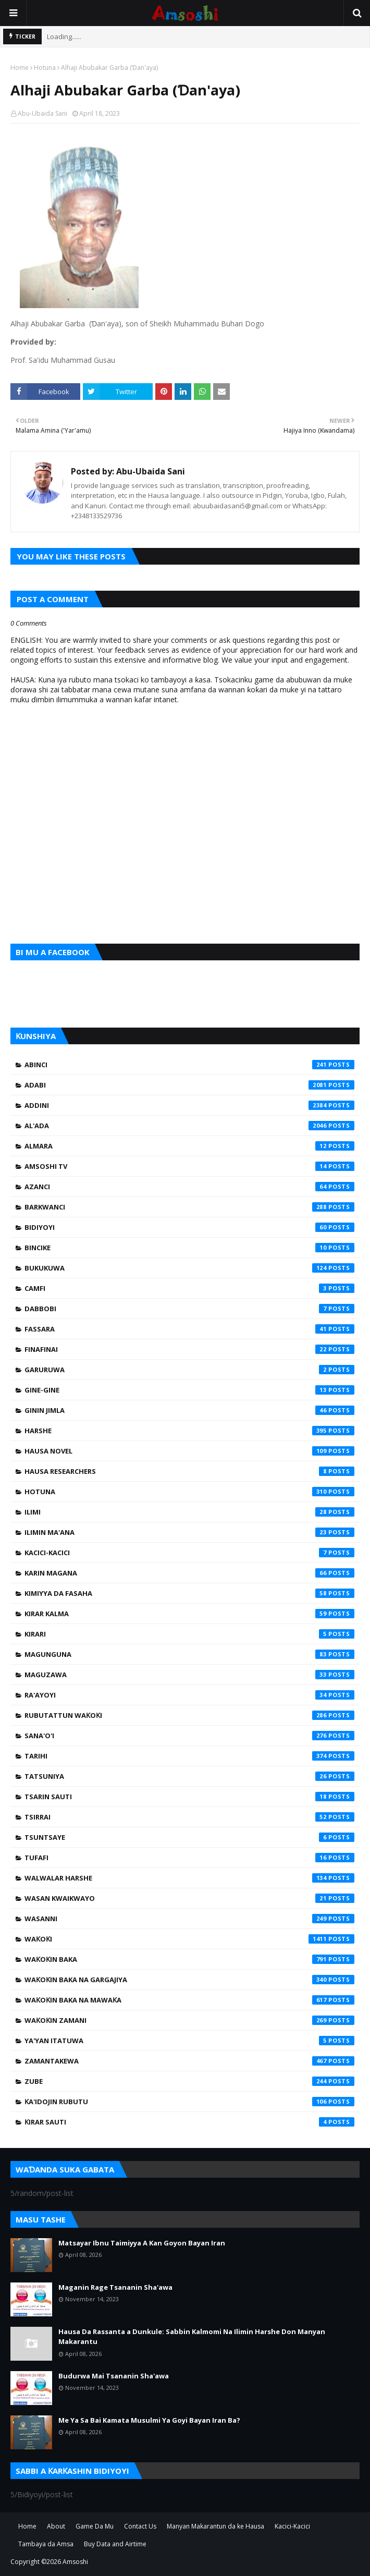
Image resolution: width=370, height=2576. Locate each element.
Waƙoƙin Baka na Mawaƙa (189, 2000)
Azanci (189, 1186)
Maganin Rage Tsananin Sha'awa (115, 2287)
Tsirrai (189, 1817)
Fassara (189, 1329)
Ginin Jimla (189, 1410)
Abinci (189, 1064)
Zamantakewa (189, 2061)
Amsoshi (75, 2561)
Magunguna (189, 1654)
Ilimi (189, 1512)
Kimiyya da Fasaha (189, 1593)
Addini (189, 1105)
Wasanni (189, 1918)
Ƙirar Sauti (189, 2122)
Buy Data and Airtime (115, 2544)
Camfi (189, 1288)
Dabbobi (189, 1308)
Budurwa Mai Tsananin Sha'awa (113, 2375)
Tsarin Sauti (189, 1796)
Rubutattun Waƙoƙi (189, 1715)
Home (19, 67)
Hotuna (45, 67)
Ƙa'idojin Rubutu (189, 2101)
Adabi (189, 1085)
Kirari (189, 1634)
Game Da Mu (95, 2526)
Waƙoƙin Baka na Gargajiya (189, 1979)
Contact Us (140, 2526)
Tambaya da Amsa (45, 2544)
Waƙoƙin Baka (189, 1959)
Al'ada (189, 1125)
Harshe (189, 1430)
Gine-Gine (189, 1390)
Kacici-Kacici (189, 1552)
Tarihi (189, 1756)
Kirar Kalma (189, 1613)
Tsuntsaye (189, 1837)
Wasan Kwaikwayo (189, 1898)
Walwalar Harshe (189, 1878)
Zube (189, 2081)
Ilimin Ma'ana (189, 1532)
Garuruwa (189, 1369)
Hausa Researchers (189, 1471)
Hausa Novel (189, 1451)
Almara (189, 1146)
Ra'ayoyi (189, 1695)
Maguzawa (189, 1674)
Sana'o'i (189, 1735)
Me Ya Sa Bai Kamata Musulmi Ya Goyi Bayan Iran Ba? (149, 2420)
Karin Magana (189, 1573)
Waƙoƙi (189, 1939)
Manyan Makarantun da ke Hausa (215, 2526)
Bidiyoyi (189, 1227)
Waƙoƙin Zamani (189, 2020)
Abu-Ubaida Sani (42, 113)
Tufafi (189, 1857)
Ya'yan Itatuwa (189, 2040)
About (56, 2526)
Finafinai (189, 1349)
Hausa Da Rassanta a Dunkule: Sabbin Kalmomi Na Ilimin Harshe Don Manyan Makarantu (191, 2337)
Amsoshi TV (189, 1166)
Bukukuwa (189, 1268)
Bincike (189, 1247)
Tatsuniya (189, 1776)
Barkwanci (189, 1207)
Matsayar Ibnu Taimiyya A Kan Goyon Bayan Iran (141, 2243)
